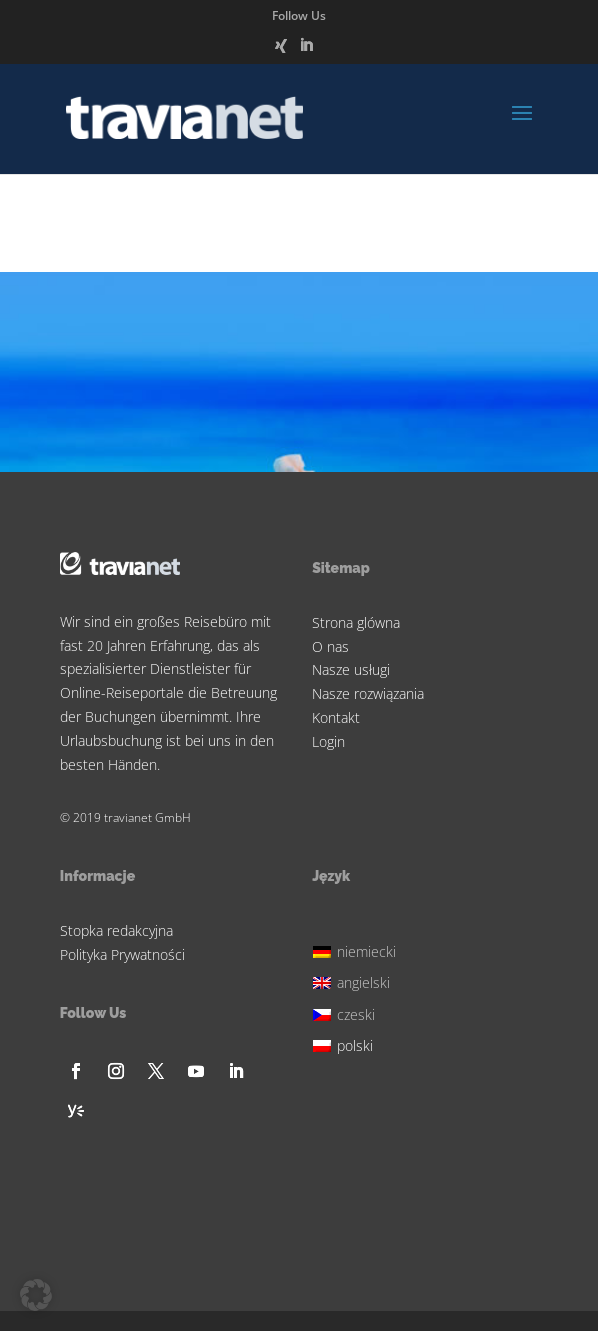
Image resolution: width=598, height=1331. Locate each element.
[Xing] (281, 51)
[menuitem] (357, 949)
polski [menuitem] (355, 1045)
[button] (36, 1295)
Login (328, 741)
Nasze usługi (351, 669)
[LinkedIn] (306, 51)
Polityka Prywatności (122, 954)
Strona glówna (356, 622)
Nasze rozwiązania (368, 693)
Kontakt (336, 717)
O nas (330, 646)
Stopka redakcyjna (116, 930)
